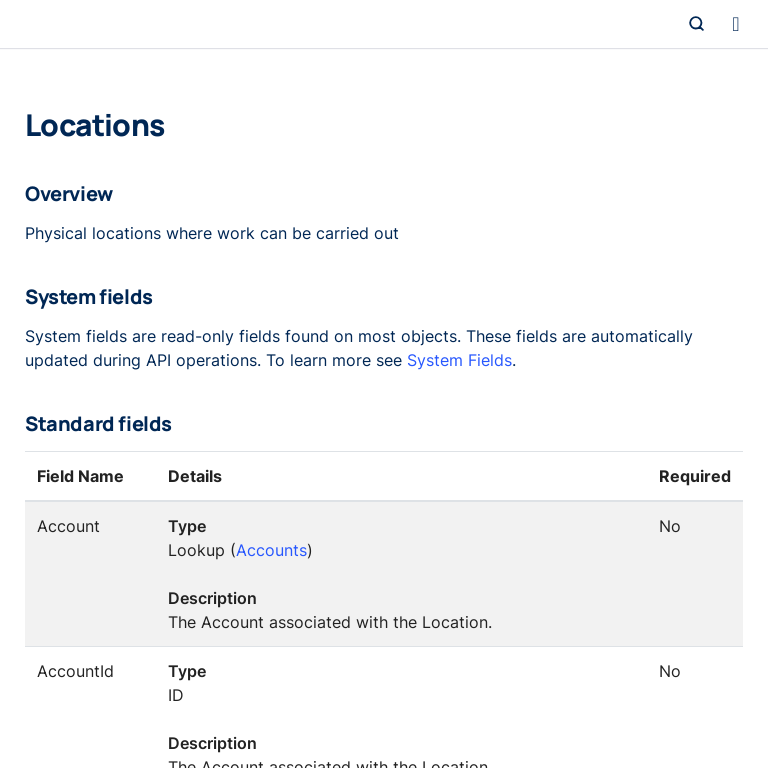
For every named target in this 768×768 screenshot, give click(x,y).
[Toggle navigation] (736, 24)
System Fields (459, 360)
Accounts (271, 550)
